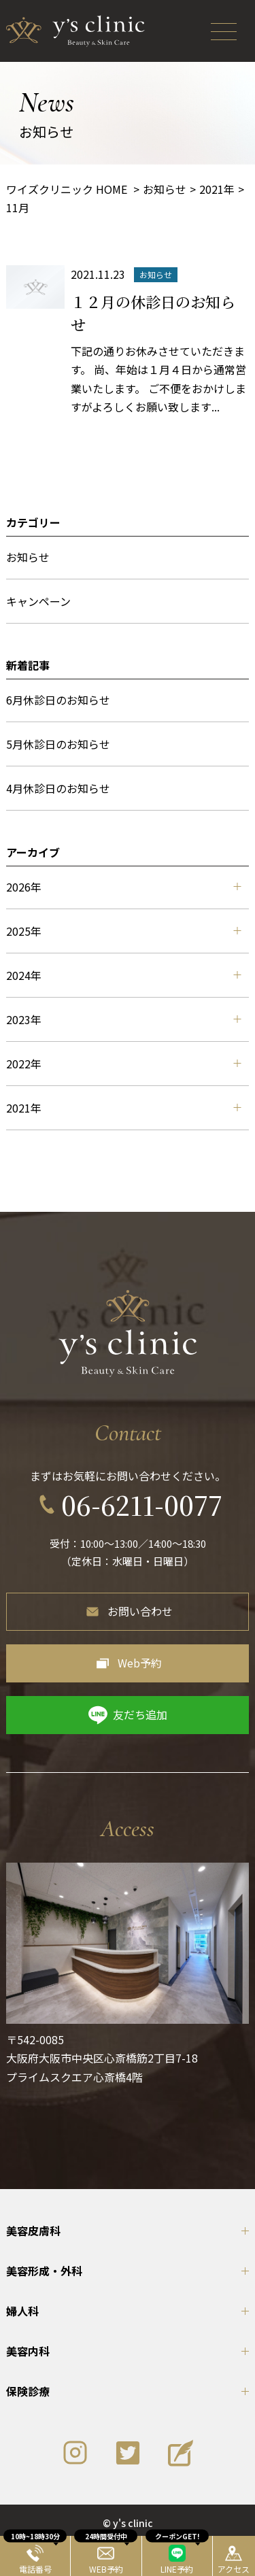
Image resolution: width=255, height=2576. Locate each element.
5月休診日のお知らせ (58, 744)
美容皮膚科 (33, 2230)
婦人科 (22, 2311)
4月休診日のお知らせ (58, 788)
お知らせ (28, 557)
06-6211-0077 (141, 1504)
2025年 (123, 931)
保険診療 (28, 2391)
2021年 (123, 1108)
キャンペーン (38, 601)
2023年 (123, 1019)
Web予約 (140, 1663)
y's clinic (133, 2523)
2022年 (123, 1063)
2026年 (123, 887)
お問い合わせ (140, 1611)
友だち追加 (140, 1714)
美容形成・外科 (44, 2271)
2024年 (123, 975)
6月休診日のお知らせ (58, 700)
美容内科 (28, 2351)
